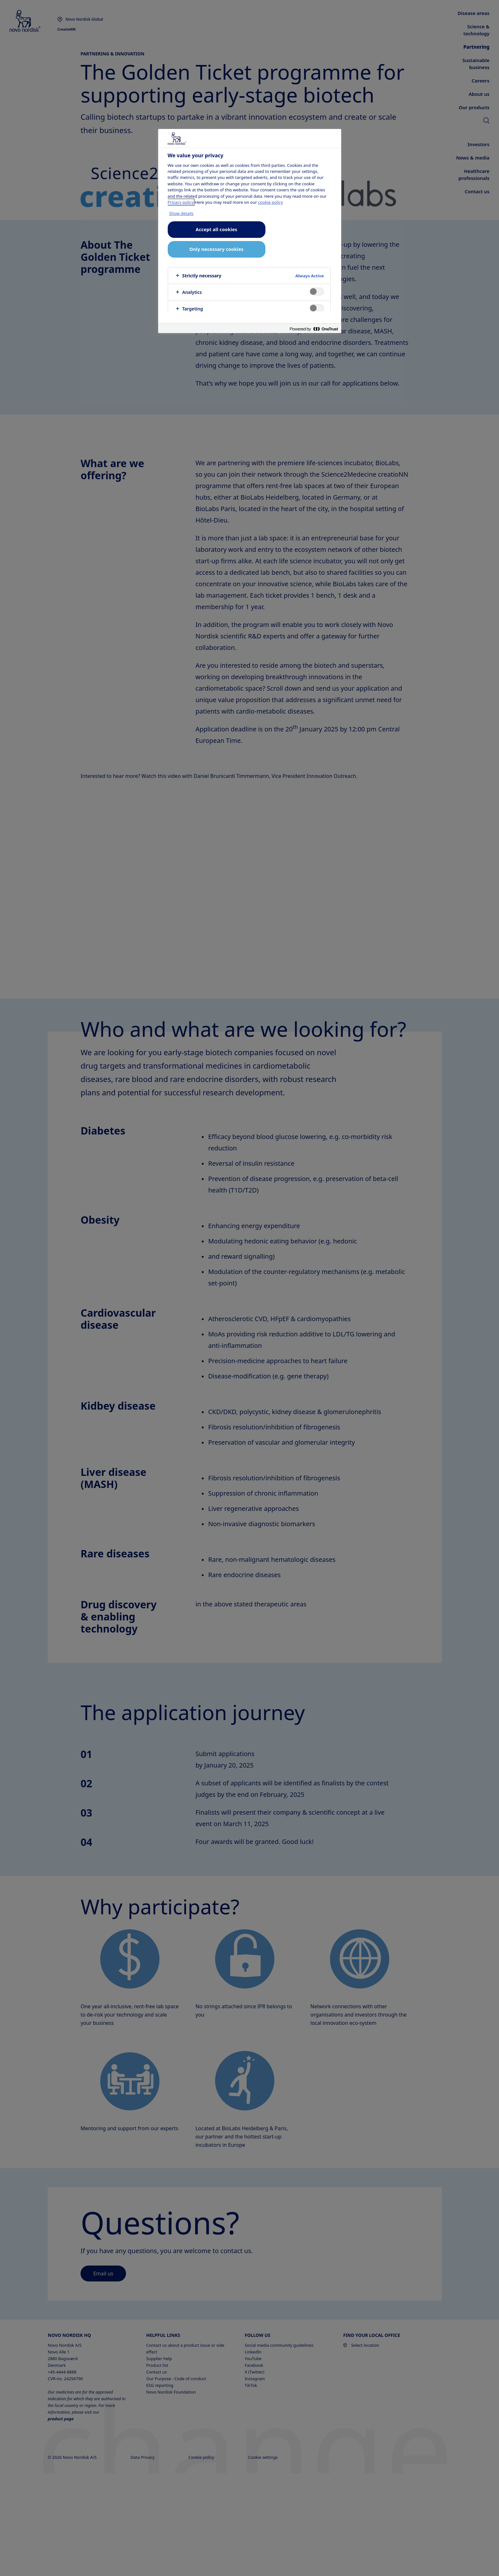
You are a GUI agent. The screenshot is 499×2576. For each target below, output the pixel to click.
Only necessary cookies (216, 249)
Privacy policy (181, 202)
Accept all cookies (216, 229)
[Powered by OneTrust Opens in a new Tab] (314, 329)
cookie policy (270, 202)
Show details (181, 213)
